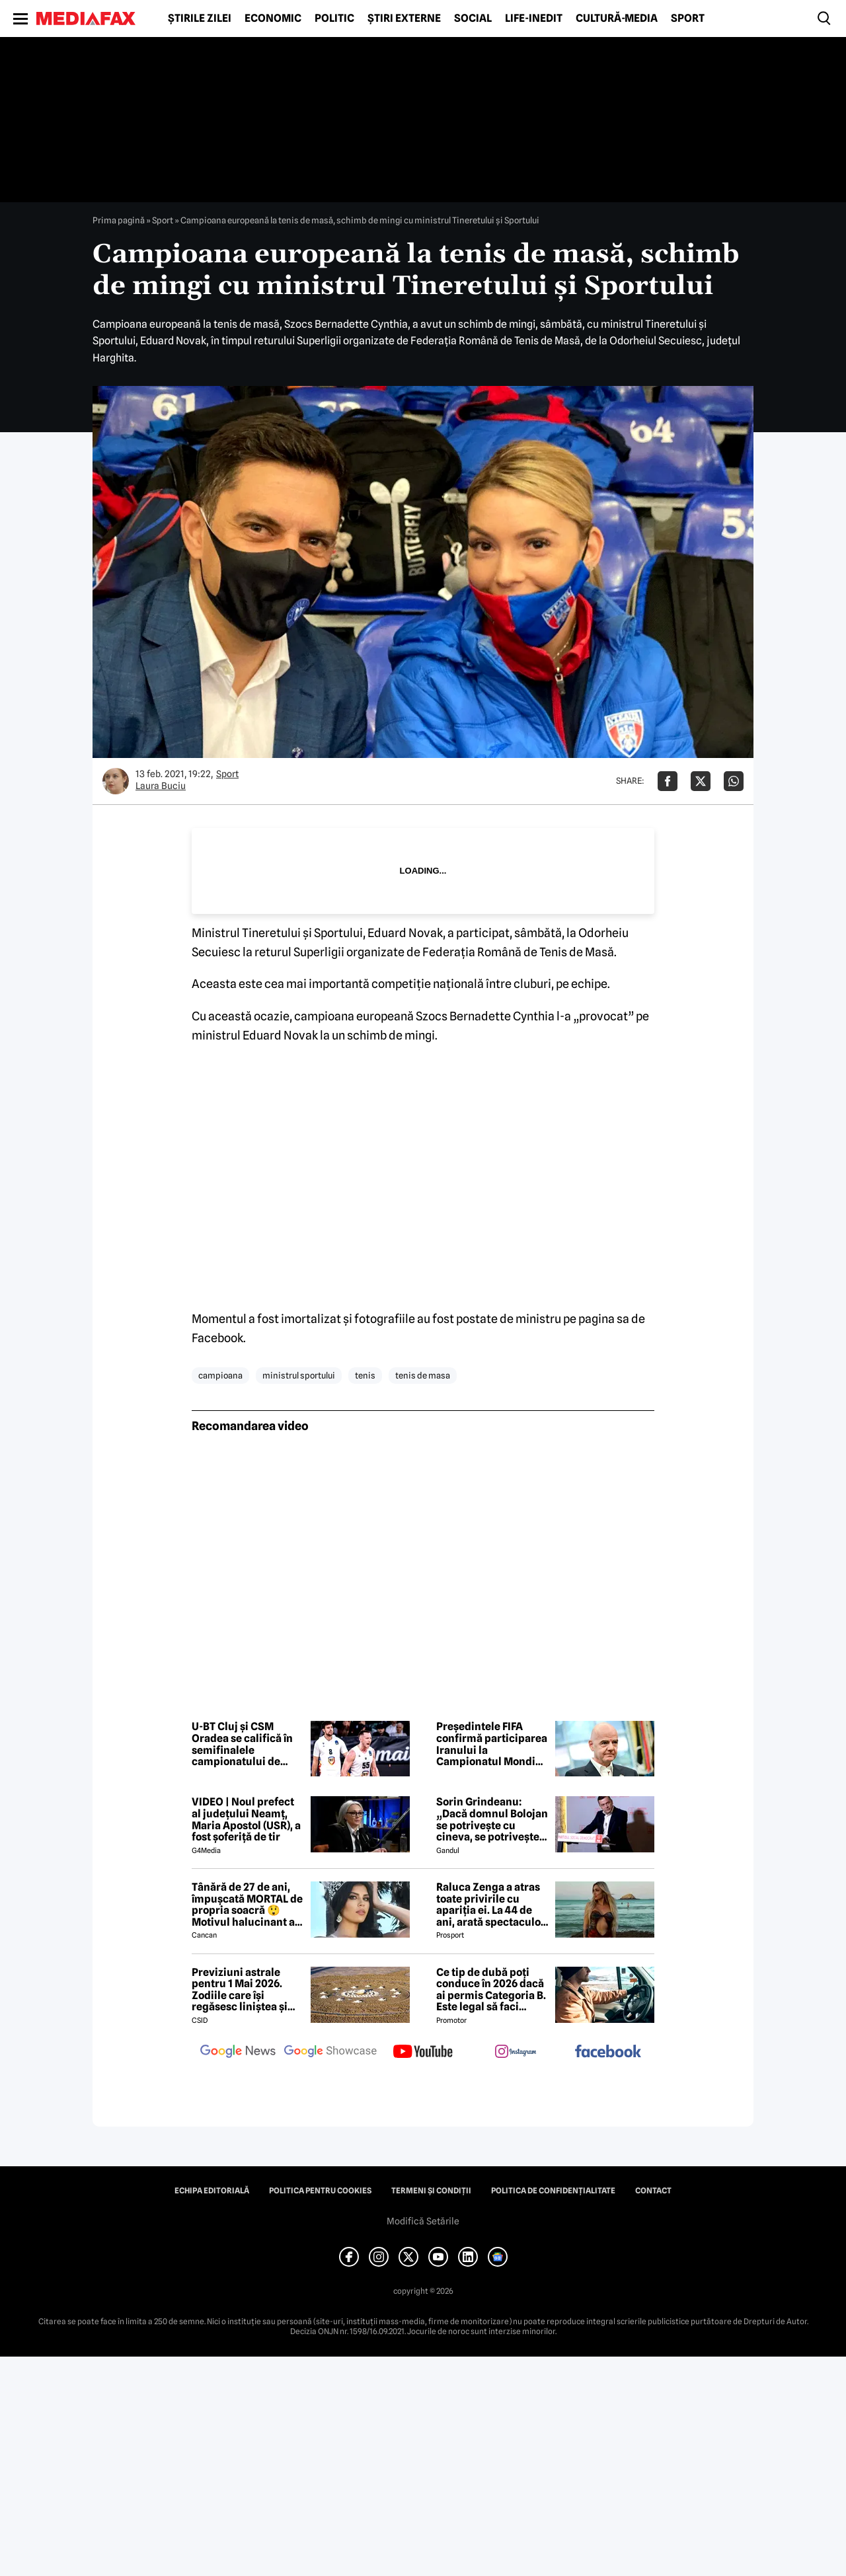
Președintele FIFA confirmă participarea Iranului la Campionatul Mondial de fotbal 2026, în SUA (491, 1744)
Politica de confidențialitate (553, 2190)
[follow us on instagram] (515, 2053)
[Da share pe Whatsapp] (734, 781)
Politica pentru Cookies (320, 2190)
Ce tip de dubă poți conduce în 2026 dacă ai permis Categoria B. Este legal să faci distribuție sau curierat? (491, 1990)
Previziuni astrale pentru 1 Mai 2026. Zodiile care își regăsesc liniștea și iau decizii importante (247, 1990)
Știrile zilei (199, 18)
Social (473, 18)
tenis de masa (422, 1375)
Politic (334, 18)
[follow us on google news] (238, 2053)
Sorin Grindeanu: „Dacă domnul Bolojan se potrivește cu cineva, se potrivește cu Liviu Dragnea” (492, 1819)
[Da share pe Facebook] (667, 781)
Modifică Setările (423, 2221)
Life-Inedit (533, 18)
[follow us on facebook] (608, 2052)
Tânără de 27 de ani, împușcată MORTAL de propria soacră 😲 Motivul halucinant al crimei (247, 1904)
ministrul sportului (298, 1375)
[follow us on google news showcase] (330, 2053)
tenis (365, 1375)
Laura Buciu (160, 785)
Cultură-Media (617, 18)
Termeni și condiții (431, 2190)
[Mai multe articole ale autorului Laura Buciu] (115, 781)
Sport (688, 18)
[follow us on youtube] (423, 2053)
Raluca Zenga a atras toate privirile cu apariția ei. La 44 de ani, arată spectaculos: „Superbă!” (492, 1904)
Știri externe (404, 18)
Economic (273, 18)
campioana (220, 1375)
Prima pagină (119, 220)
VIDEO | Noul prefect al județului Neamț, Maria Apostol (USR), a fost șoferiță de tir (246, 1819)
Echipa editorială (211, 2190)
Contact (653, 2190)
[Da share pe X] (701, 781)
